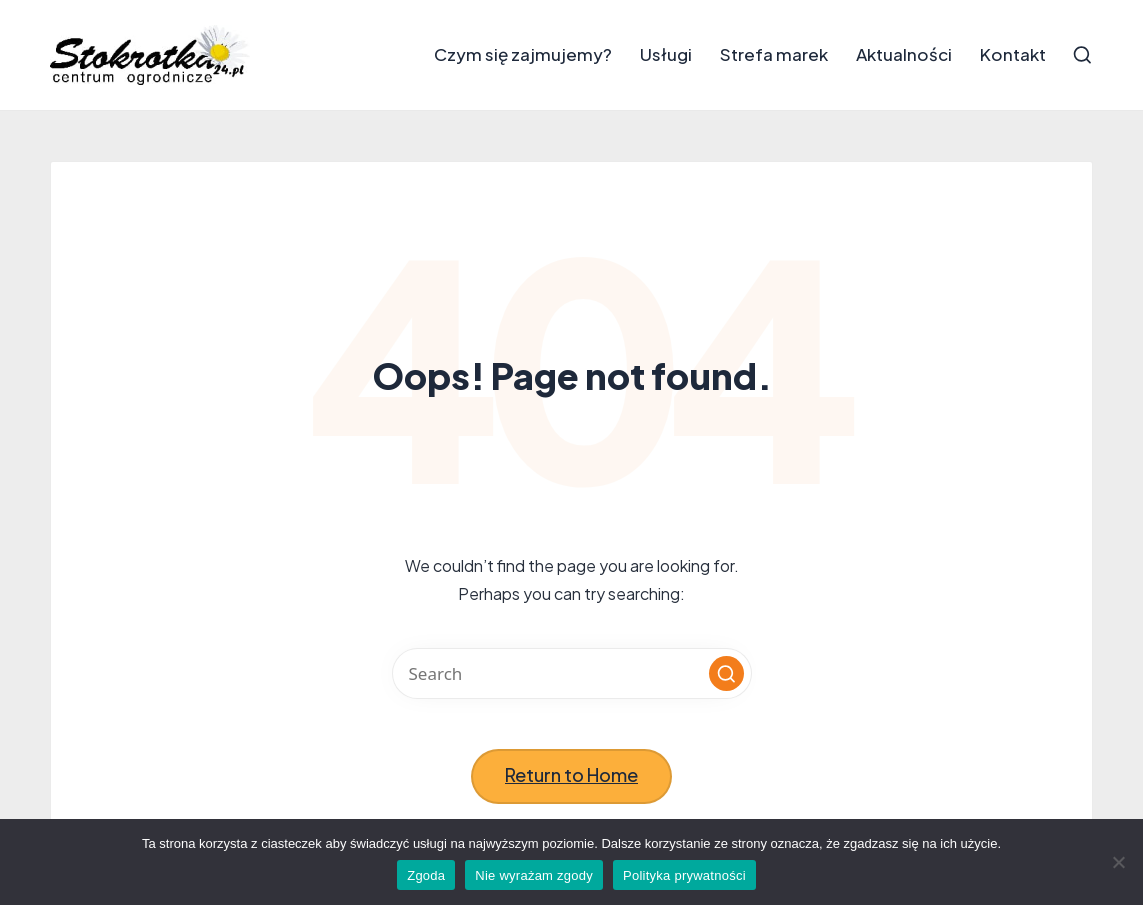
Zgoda (426, 875)
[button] (726, 673)
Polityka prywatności (684, 875)
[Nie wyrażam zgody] (1118, 862)
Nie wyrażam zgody (534, 875)
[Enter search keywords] (572, 673)
